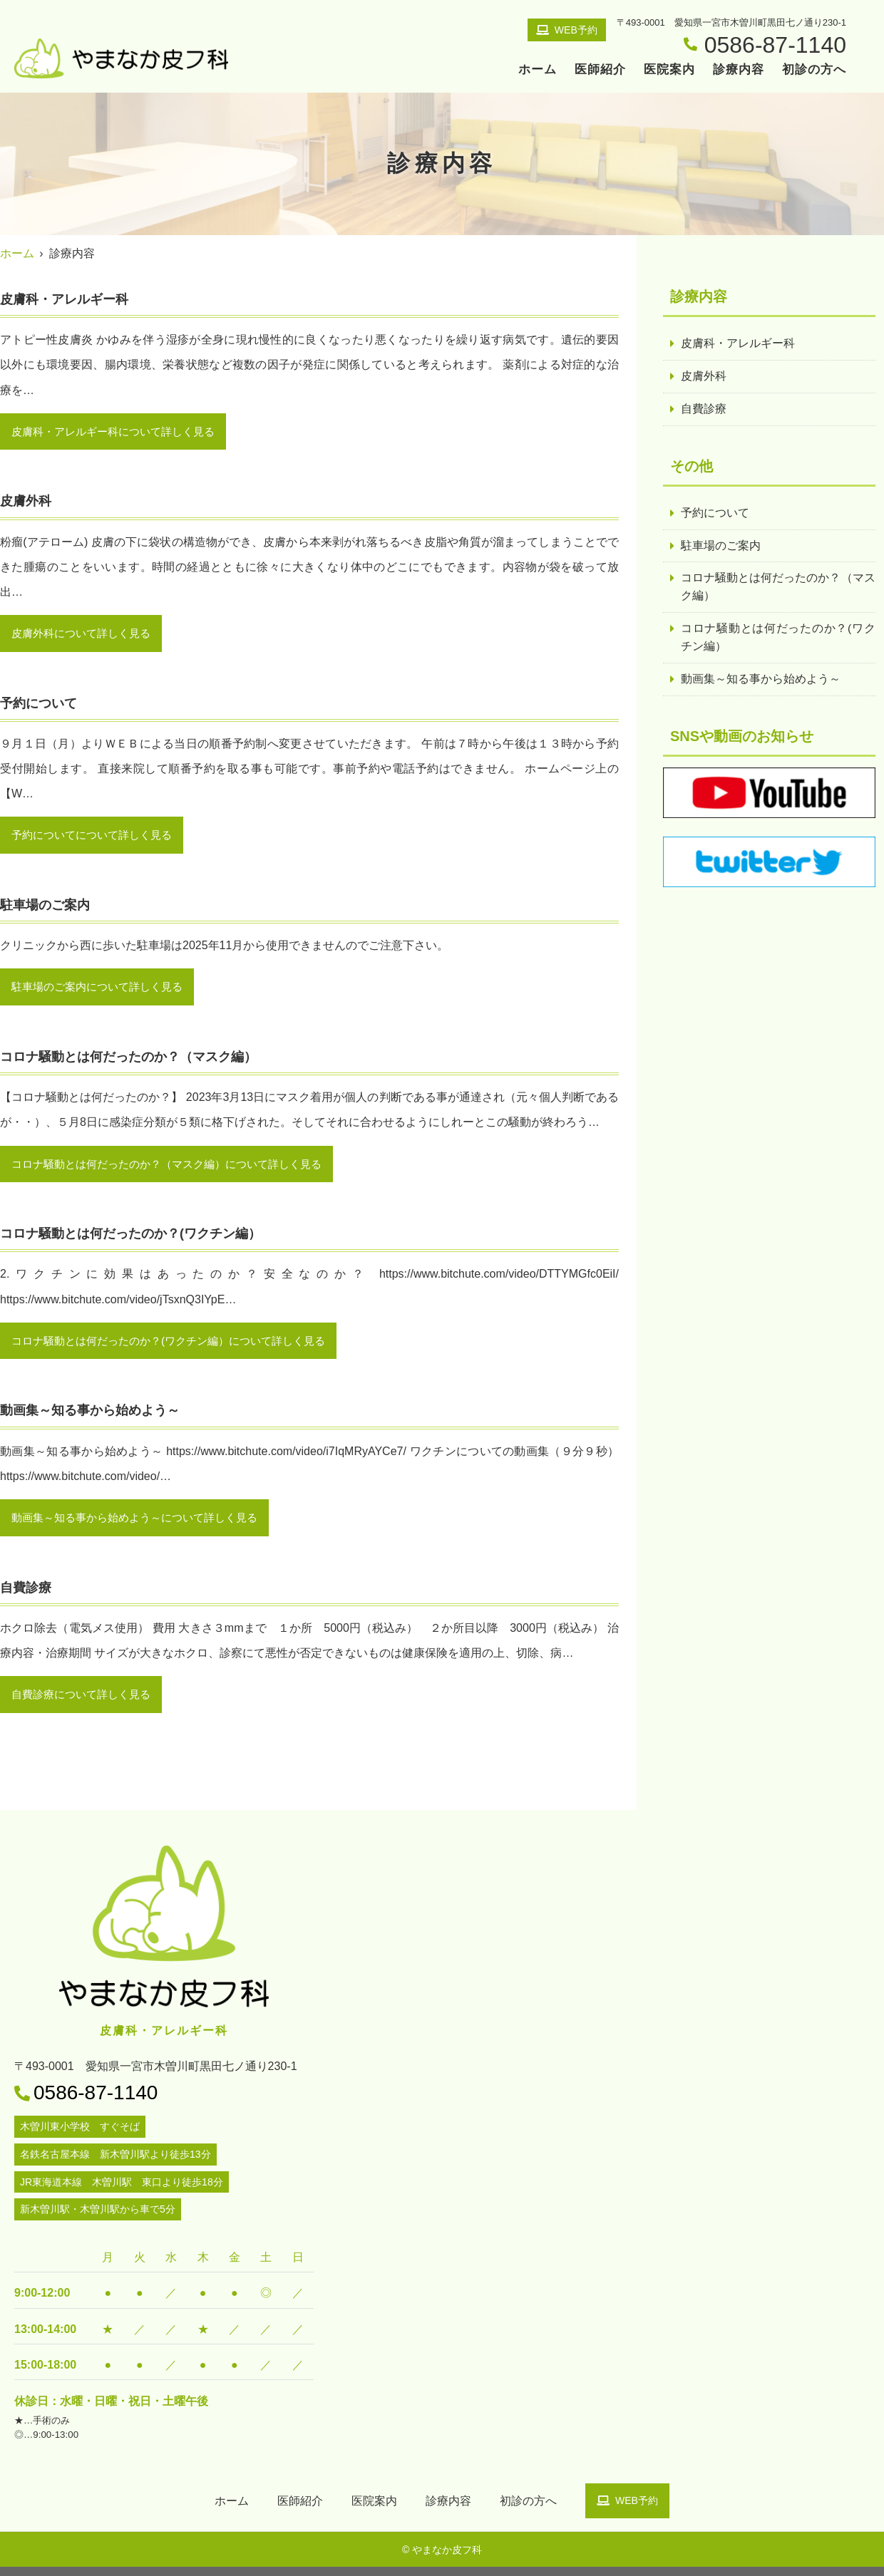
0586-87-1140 (96, 2102)
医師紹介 (600, 69)
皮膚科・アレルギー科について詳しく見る (119, 432)
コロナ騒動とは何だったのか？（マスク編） (778, 590)
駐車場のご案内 (721, 548)
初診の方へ (814, 69)
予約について (715, 515)
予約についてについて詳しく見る (97, 838)
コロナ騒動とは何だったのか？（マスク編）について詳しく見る (176, 1169)
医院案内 (669, 69)
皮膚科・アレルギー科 (738, 344)
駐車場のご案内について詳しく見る (102, 991)
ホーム (537, 69)
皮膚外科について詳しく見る (85, 635)
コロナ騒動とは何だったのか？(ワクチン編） (778, 641)
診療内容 (738, 69)
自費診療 (703, 410)
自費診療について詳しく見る (85, 1703)
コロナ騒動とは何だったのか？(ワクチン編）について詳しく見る (178, 1347)
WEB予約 (566, 30)
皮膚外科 (703, 377)
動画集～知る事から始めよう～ (761, 684)
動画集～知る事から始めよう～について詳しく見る (142, 1525)
